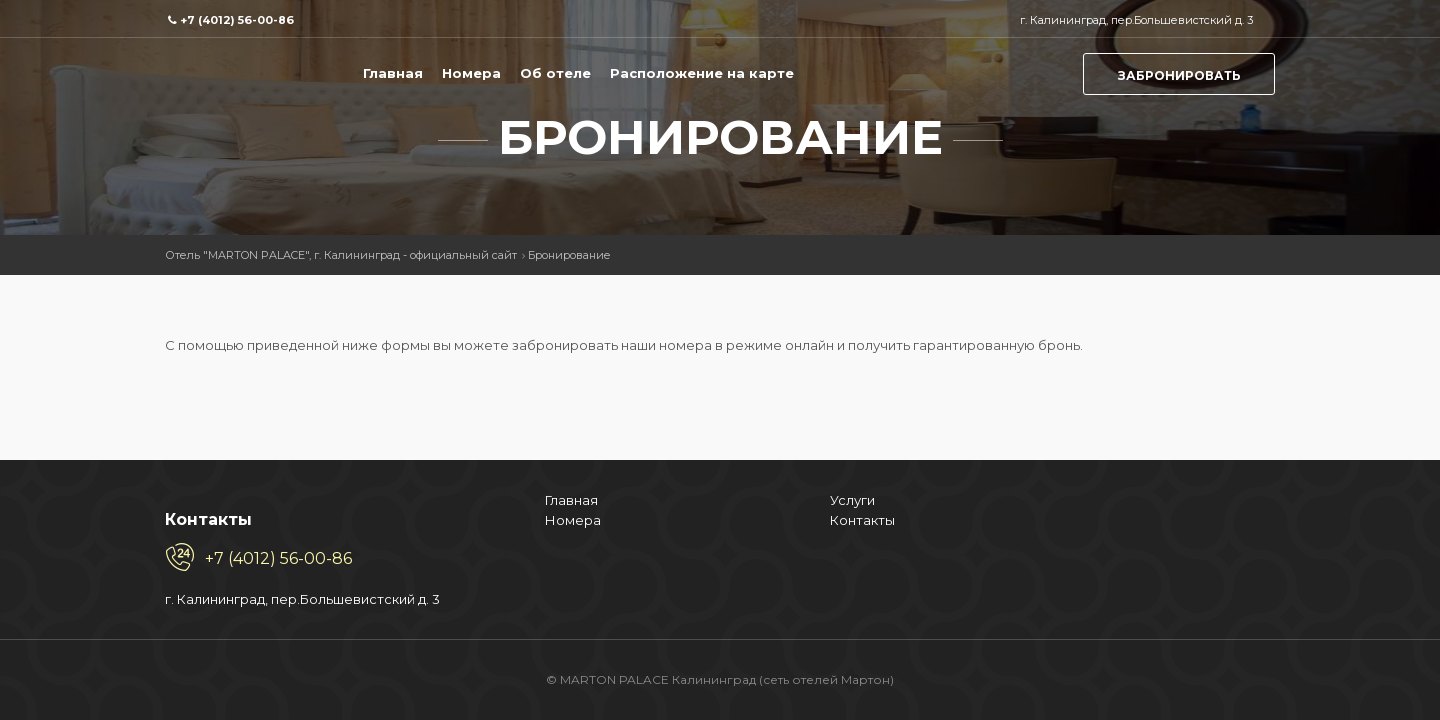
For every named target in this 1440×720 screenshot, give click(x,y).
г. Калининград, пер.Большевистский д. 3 (87, 579)
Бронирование (569, 255)
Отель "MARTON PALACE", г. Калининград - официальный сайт (341, 255)
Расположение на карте (702, 73)
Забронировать (1179, 75)
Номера (471, 73)
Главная (393, 73)
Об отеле (555, 73)
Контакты (330, 460)
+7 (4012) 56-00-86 (237, 20)
